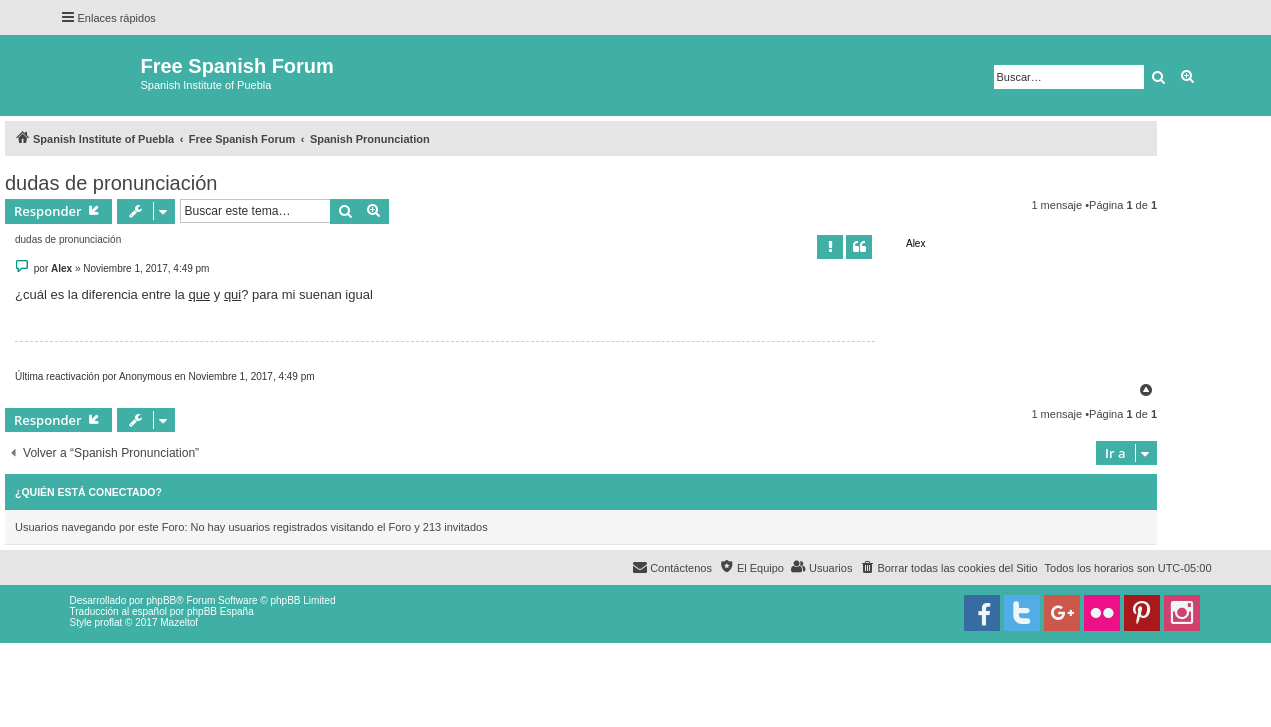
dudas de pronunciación (111, 183)
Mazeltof (179, 622)
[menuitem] (948, 568)
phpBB (161, 600)
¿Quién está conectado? (88, 492)
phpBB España (220, 611)
